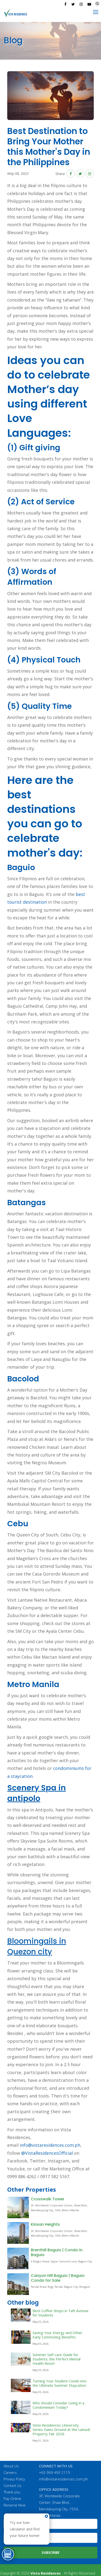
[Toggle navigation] (96, 12)
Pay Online (12, 2498)
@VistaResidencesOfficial (46, 2153)
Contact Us (12, 2485)
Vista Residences (45, 2573)
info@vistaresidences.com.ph (50, 2145)
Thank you (12, 2492)
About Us (11, 2465)
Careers (10, 2472)
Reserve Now (15, 2505)
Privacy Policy (14, 2479)
